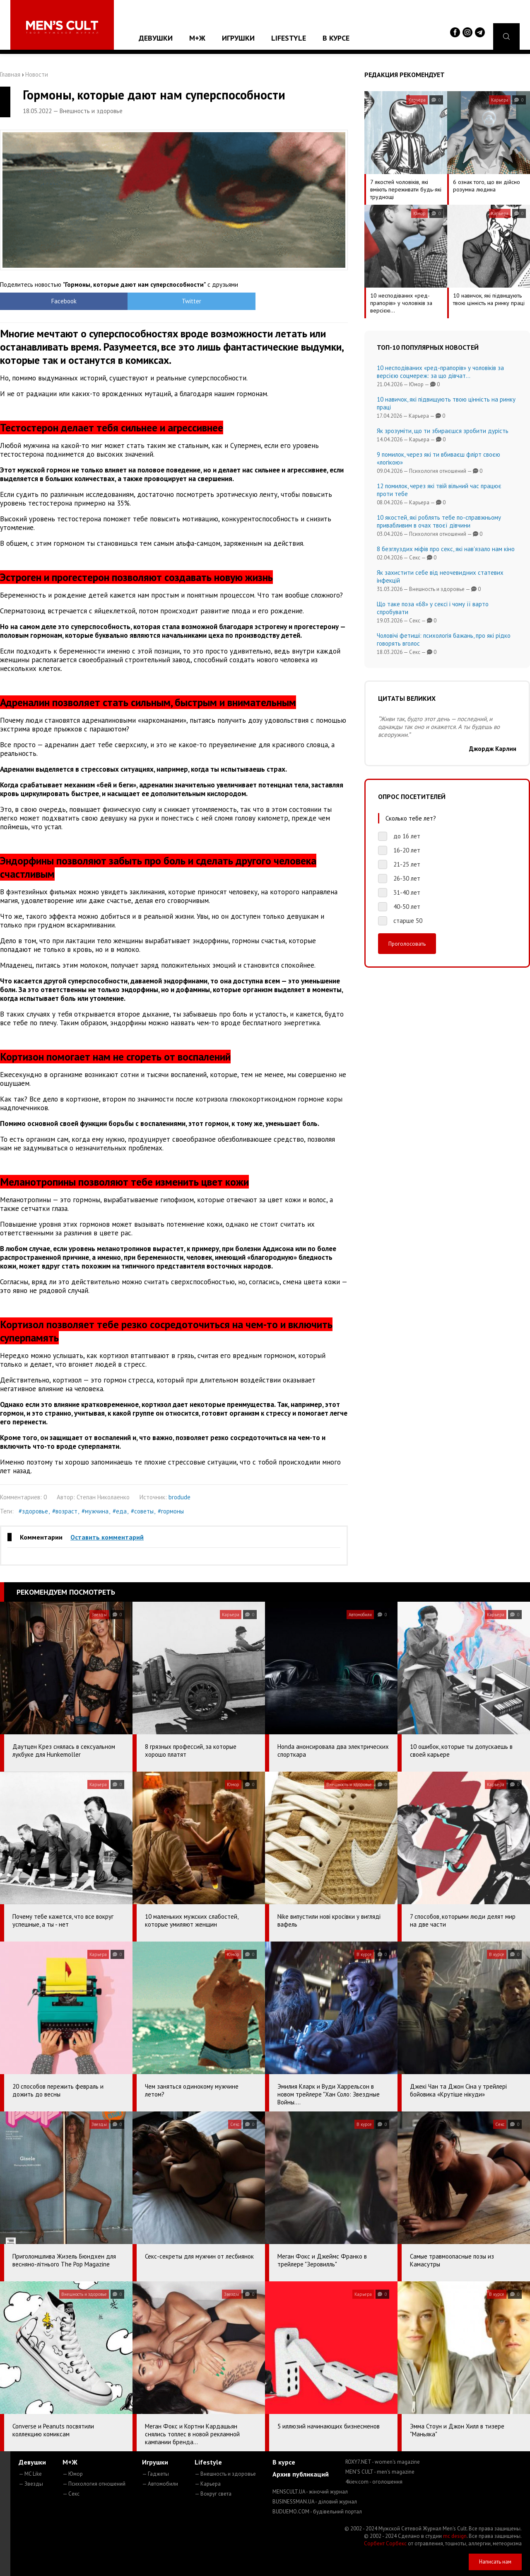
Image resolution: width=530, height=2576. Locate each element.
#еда (120, 1511)
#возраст (64, 1511)
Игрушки (238, 38)
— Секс (71, 2493)
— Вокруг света (213, 2493)
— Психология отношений (94, 2483)
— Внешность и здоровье (225, 2473)
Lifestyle (288, 38)
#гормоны (171, 1511)
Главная (10, 74)
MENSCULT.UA (310, 2491)
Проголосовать (407, 943)
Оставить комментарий (107, 1537)
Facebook (43, 301)
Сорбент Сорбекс (385, 2543)
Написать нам (495, 2561)
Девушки (156, 38)
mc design (455, 2536)
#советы (142, 1511)
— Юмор (73, 2473)
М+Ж (197, 38)
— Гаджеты (155, 2473)
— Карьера (208, 2483)
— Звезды (31, 2483)
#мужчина (95, 1511)
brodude (179, 1497)
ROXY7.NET (382, 2461)
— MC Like (30, 2473)
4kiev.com (373, 2481)
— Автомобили (160, 2483)
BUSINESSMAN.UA (314, 2501)
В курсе (336, 38)
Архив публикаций (300, 2474)
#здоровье (33, 1511)
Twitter (130, 301)
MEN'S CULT (379, 2471)
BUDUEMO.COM (317, 2511)
